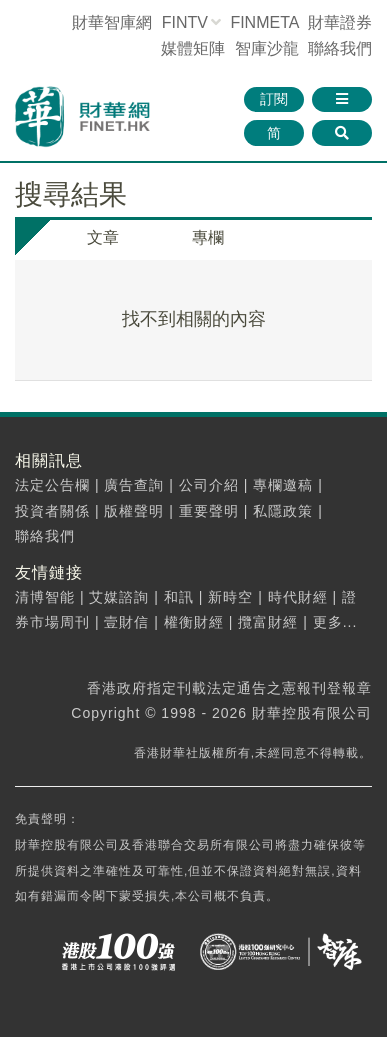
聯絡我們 (340, 48)
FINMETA (264, 22)
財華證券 (340, 22)
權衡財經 (194, 622)
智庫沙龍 (267, 48)
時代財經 (298, 597)
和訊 (179, 597)
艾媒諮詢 (119, 597)
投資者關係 (52, 511)
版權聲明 (134, 511)
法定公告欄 (52, 485)
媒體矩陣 (193, 48)
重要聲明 (209, 511)
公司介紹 (209, 485)
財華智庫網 (112, 22)
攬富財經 (268, 622)
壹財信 (126, 622)
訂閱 (274, 99)
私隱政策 (283, 511)
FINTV (185, 22)
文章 (103, 237)
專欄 (208, 237)
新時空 (230, 597)
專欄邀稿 (283, 485)
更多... (335, 622)
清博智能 (45, 597)
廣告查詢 (134, 485)
